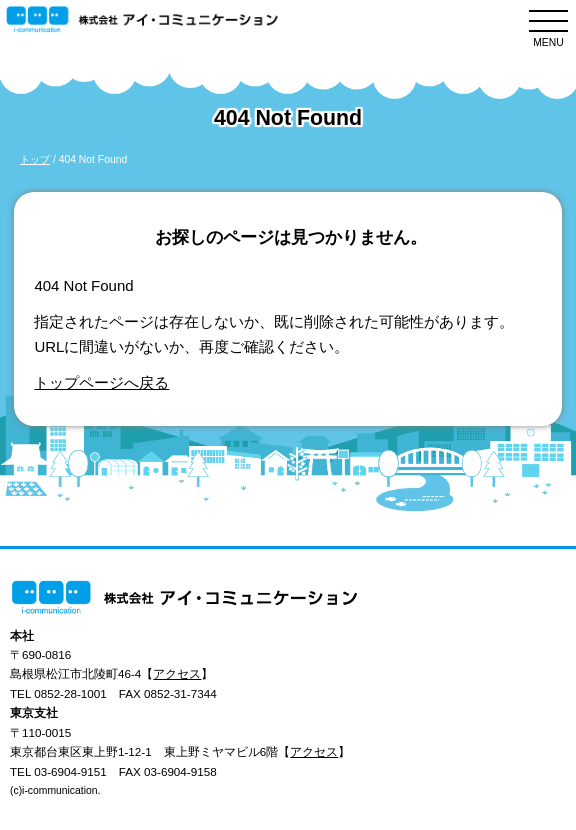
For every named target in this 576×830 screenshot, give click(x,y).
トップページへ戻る (101, 382)
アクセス (177, 673)
